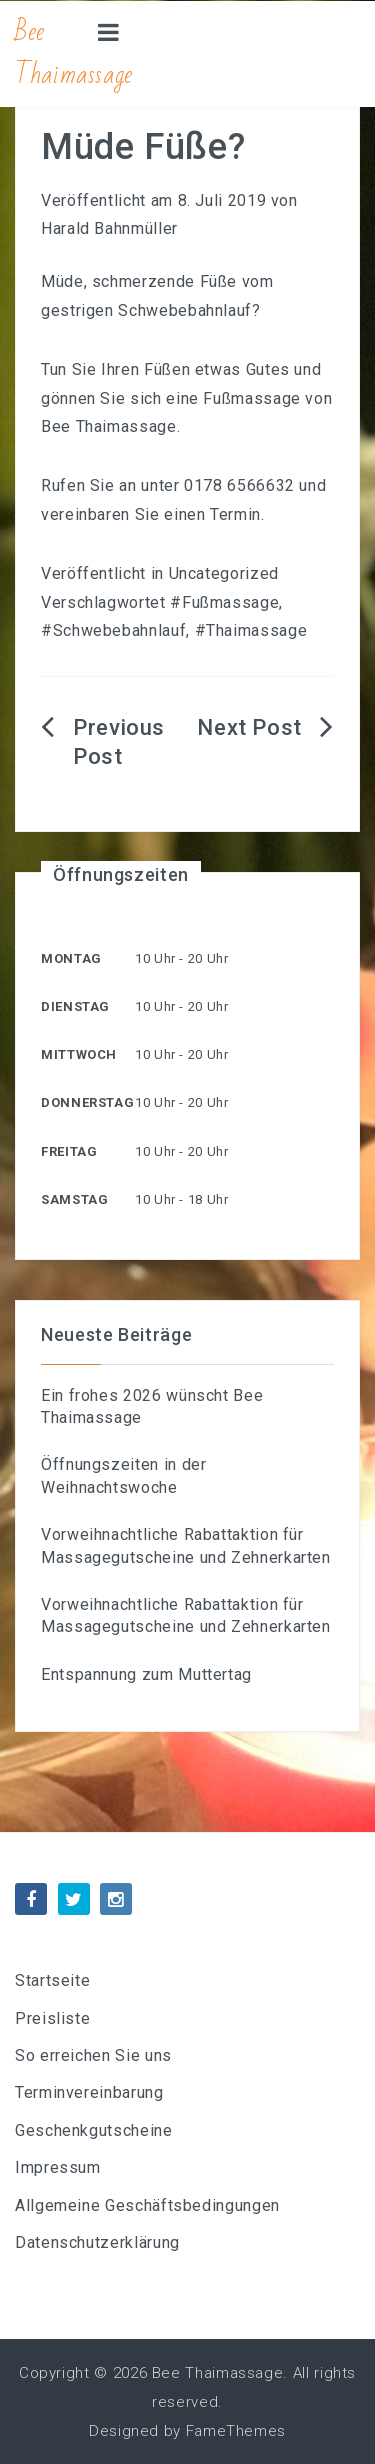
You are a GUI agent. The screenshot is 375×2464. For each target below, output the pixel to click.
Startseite (52, 1980)
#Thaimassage (251, 630)
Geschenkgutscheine (94, 2130)
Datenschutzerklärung (97, 2242)
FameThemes (236, 2431)
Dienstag (75, 1006)
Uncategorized (224, 573)
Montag (71, 958)
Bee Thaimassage (74, 53)
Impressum (58, 2167)
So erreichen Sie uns (93, 2055)
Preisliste (52, 2018)
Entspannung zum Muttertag (146, 1674)
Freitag (69, 1151)
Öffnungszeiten (121, 874)
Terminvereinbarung (89, 2092)
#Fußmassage (224, 602)
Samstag (74, 1199)
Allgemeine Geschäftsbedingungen (147, 2205)
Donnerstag (87, 1102)
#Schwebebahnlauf (113, 630)
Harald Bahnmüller (109, 228)
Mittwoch (79, 1054)
